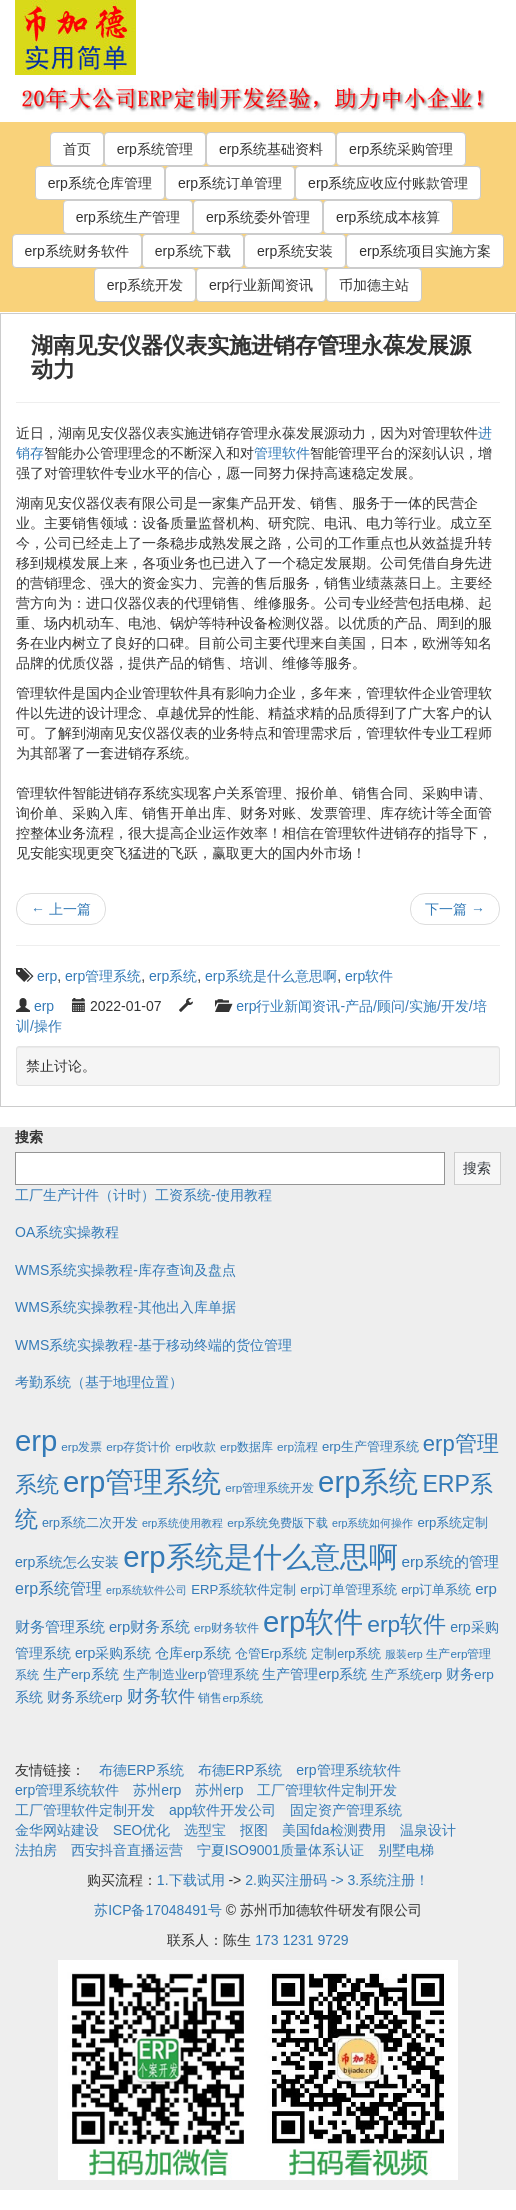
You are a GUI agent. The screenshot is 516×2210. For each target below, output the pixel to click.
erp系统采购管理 (401, 149)
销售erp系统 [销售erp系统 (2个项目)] (230, 1697)
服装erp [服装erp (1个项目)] (403, 1654)
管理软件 (282, 453)
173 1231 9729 (301, 1940)
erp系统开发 (145, 285)
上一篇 (61, 909)
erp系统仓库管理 (100, 183)
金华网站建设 (57, 1830)
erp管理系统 (103, 976)
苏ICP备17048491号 (158, 1910)
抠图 (254, 1830)
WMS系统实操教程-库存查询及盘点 (125, 1270)
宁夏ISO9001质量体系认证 (280, 1850)
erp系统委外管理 (258, 217)
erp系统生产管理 (128, 217)
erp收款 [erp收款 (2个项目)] (195, 1446)
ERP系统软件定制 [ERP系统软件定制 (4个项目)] (243, 1589)
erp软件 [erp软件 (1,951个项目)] (313, 1621)
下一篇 (455, 909)
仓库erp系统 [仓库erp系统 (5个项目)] (193, 1653)
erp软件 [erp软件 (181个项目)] (406, 1624)
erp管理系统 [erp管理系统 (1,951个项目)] (142, 1481)
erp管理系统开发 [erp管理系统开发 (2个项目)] (269, 1487)
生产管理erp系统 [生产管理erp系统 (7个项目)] (314, 1674)
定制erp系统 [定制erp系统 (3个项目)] (346, 1654)
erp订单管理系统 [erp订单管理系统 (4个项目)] (348, 1589)
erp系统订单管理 (230, 183)
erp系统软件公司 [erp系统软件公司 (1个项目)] (146, 1590)
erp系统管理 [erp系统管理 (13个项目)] (58, 1588)
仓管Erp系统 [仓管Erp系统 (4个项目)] (271, 1653)
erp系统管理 (155, 149)
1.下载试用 (191, 1880)
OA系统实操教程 (67, 1232)
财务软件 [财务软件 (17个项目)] (161, 1696)
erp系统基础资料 (271, 149)
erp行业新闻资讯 (261, 285)
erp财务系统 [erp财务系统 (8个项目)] (149, 1627)
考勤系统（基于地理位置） (99, 1382)
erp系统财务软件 (77, 251)
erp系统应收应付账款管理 (388, 183)
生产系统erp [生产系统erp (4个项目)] (406, 1674)
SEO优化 (142, 1830)
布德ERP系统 (141, 1770)
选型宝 (205, 1830)
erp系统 (173, 976)
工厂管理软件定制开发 (327, 1790)
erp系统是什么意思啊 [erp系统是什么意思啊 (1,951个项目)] (260, 1556)
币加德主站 (374, 285)
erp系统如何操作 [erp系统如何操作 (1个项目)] (372, 1523)
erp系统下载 (193, 251)
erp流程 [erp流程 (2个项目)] (297, 1446)
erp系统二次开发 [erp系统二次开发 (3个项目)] (90, 1523)
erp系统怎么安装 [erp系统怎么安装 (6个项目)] (67, 1562)
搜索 (29, 1137)
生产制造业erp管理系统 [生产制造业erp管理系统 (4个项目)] (191, 1674)
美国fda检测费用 (333, 1830)
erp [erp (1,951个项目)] (36, 1440)
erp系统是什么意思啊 (271, 976)
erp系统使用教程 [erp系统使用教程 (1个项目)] (182, 1523)
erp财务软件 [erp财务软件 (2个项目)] (226, 1627)
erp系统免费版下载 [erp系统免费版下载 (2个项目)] (277, 1522)
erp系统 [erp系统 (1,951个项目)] (368, 1481)
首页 (77, 149)
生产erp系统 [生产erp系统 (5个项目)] (81, 1674)
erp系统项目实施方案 (425, 251)
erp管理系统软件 (348, 1770)
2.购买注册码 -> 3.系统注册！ (337, 1880)
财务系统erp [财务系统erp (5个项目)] (85, 1697)
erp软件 (369, 976)
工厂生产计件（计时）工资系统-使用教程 (143, 1195)
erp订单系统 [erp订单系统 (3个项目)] (436, 1590)
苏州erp (157, 1790)
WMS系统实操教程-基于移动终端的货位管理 (153, 1345)
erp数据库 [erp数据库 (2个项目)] (246, 1446)
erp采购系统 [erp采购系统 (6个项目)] (113, 1653)
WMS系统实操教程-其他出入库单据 (125, 1307)
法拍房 (36, 1850)
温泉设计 (428, 1830)
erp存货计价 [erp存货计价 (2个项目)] (138, 1446)
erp (47, 976)
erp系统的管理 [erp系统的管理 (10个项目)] (450, 1561)
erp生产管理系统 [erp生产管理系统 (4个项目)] (370, 1446)
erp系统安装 (295, 251)
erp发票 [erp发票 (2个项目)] (81, 1446)
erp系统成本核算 (388, 217)
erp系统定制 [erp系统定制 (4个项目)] (452, 1522)
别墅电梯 (406, 1850)
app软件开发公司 (222, 1810)
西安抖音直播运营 (127, 1850)
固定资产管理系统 (346, 1810)
